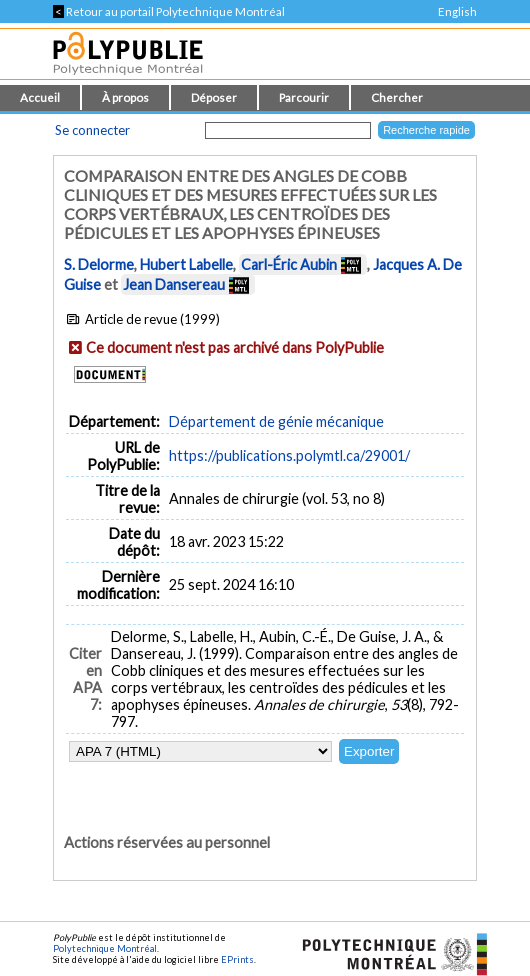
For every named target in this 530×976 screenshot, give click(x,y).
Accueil (40, 97)
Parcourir (304, 97)
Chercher (397, 97)
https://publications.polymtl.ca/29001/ (289, 455)
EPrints (237, 959)
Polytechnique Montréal (105, 948)
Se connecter (92, 130)
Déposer (214, 97)
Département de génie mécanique (276, 421)
